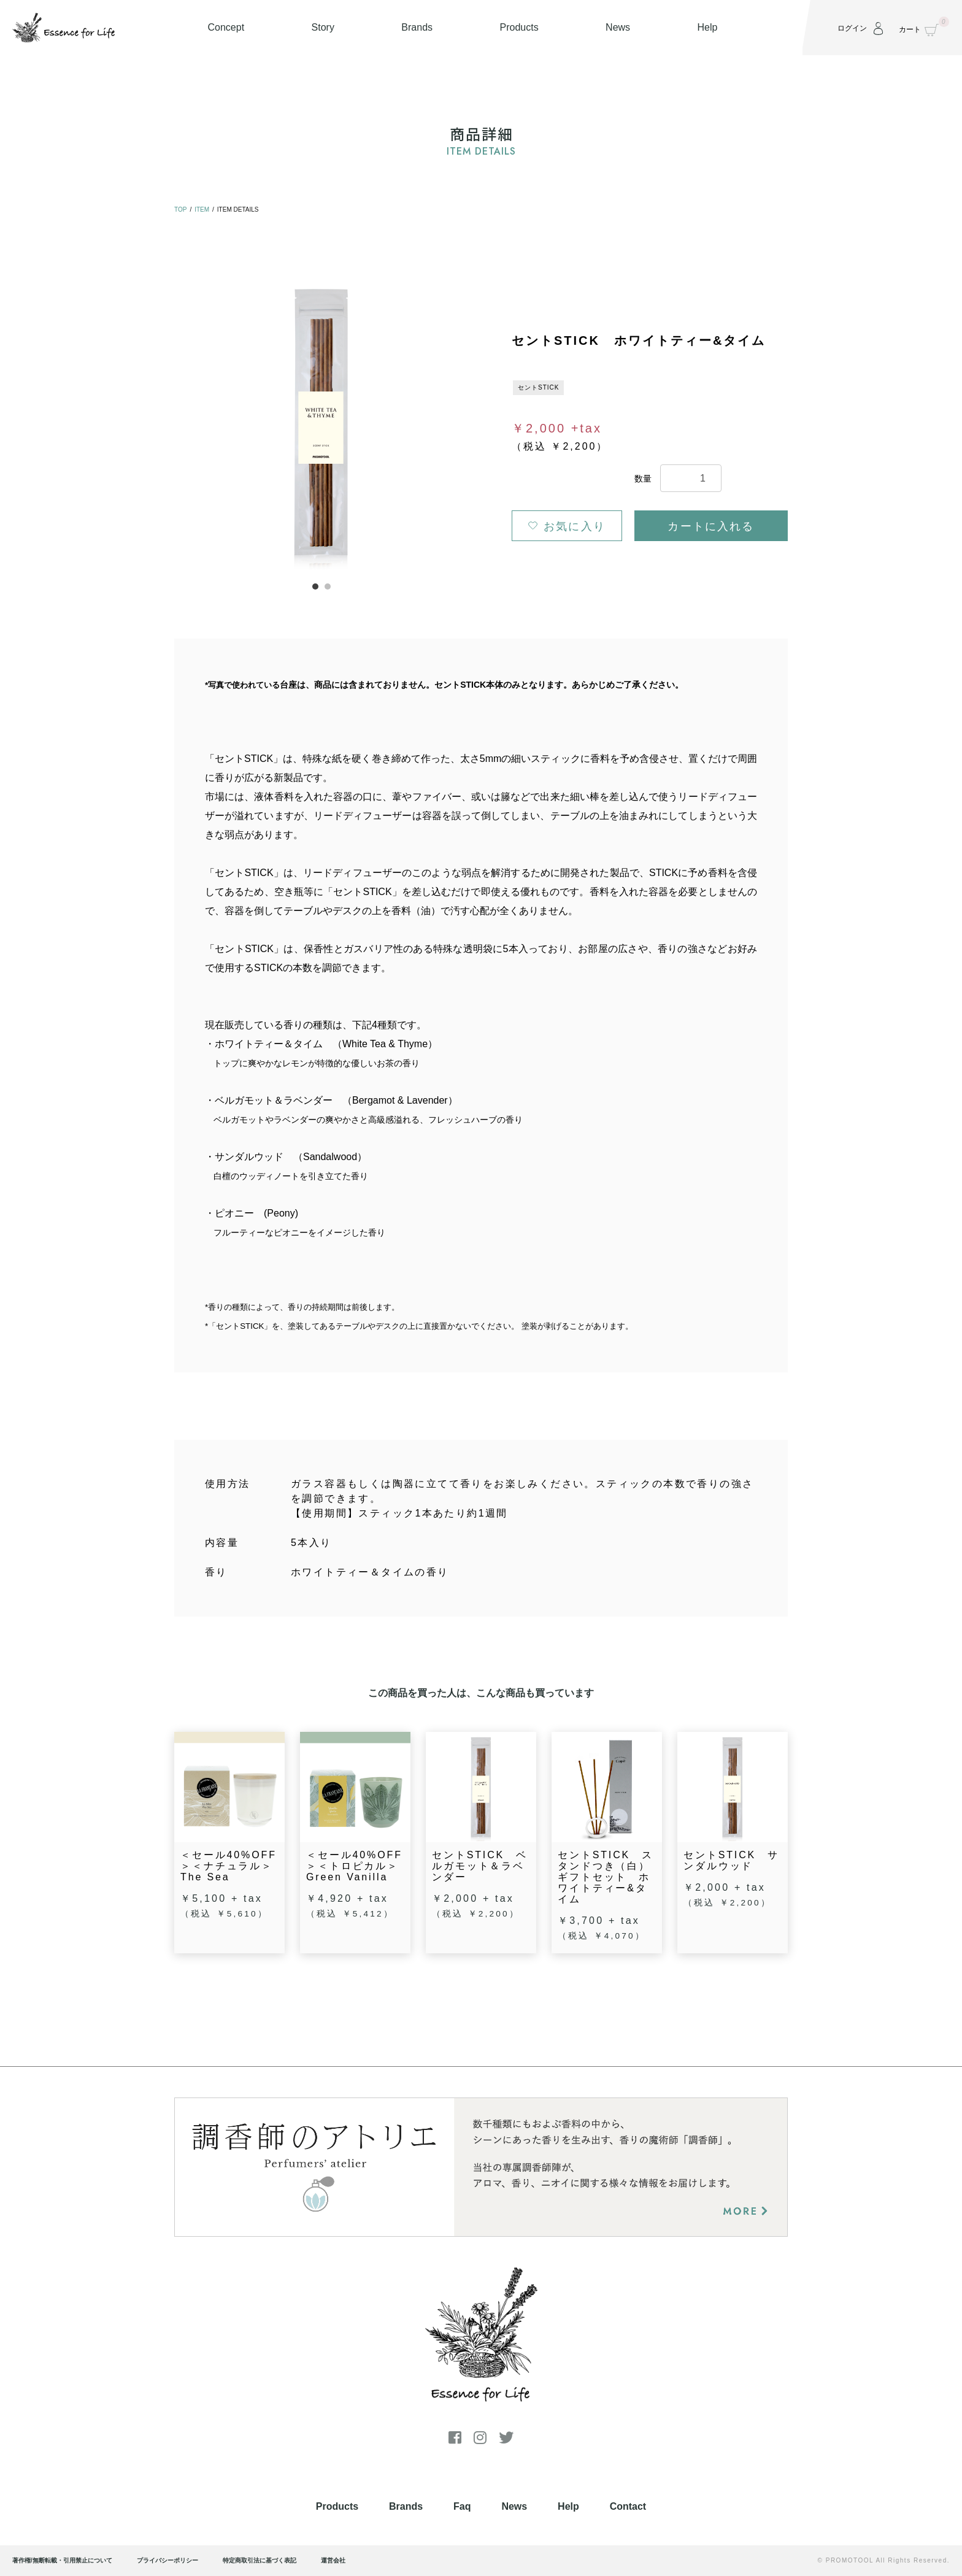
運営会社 (333, 2560)
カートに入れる (711, 526)
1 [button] (315, 586)
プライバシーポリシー (167, 2560)
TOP (180, 209)
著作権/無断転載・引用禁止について (62, 2560)
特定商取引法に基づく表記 (259, 2560)
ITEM (201, 209)
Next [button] (465, 423)
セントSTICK (538, 387)
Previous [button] (178, 423)
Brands (406, 2506)
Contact (628, 2506)
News (514, 2506)
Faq (462, 2506)
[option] (321, 422)
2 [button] (328, 586)
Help (568, 2506)
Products (337, 2506)
